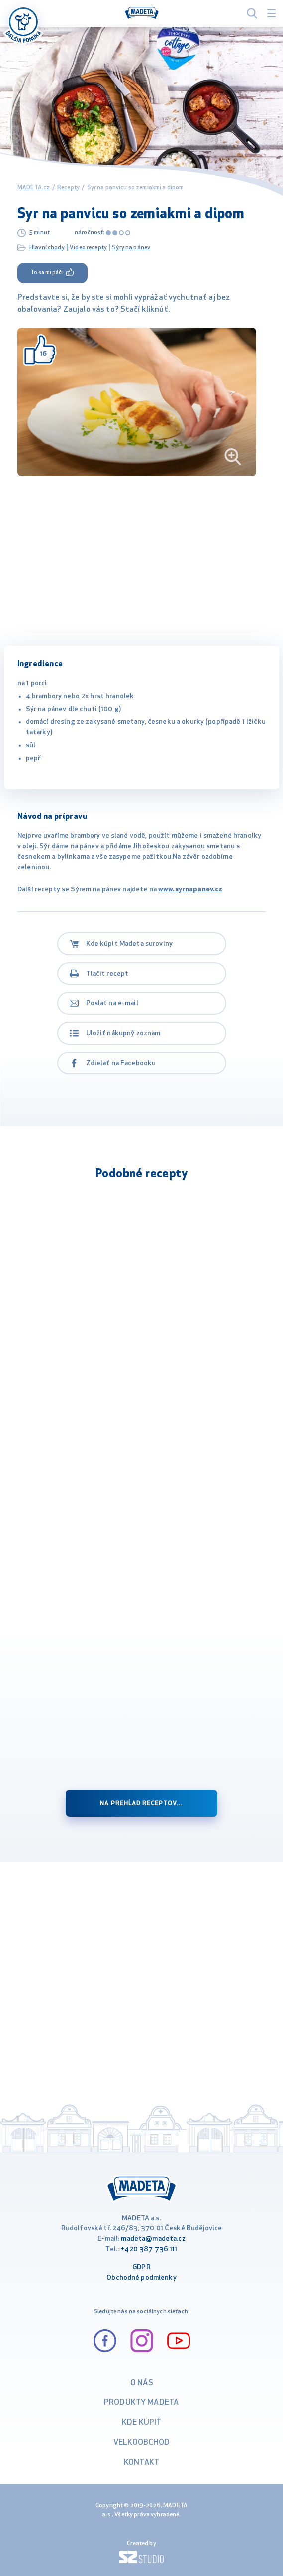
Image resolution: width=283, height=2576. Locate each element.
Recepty (68, 188)
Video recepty (88, 248)
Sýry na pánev (131, 248)
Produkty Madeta (141, 2403)
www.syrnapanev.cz (190, 889)
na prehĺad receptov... (141, 1804)
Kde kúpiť (141, 2423)
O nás (141, 2383)
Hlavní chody (47, 248)
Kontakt (141, 2463)
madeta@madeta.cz (153, 2239)
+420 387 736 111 (148, 2249)
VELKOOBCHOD (141, 2443)
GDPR (141, 2267)
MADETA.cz (33, 188)
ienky (168, 2278)
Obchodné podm (132, 2278)
